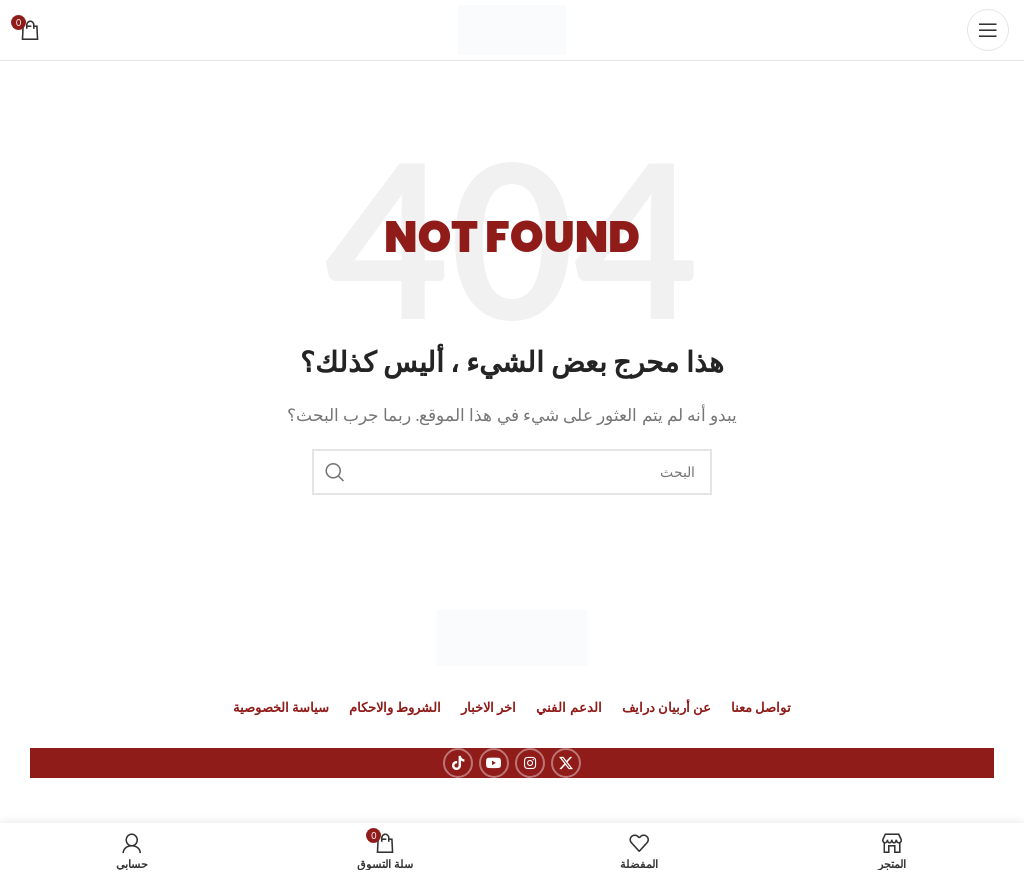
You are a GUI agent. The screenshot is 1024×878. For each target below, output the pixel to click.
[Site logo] (512, 28)
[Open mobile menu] (988, 30)
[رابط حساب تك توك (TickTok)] (458, 763)
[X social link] (566, 763)
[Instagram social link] (530, 763)
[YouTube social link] (494, 763)
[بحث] (512, 472)
